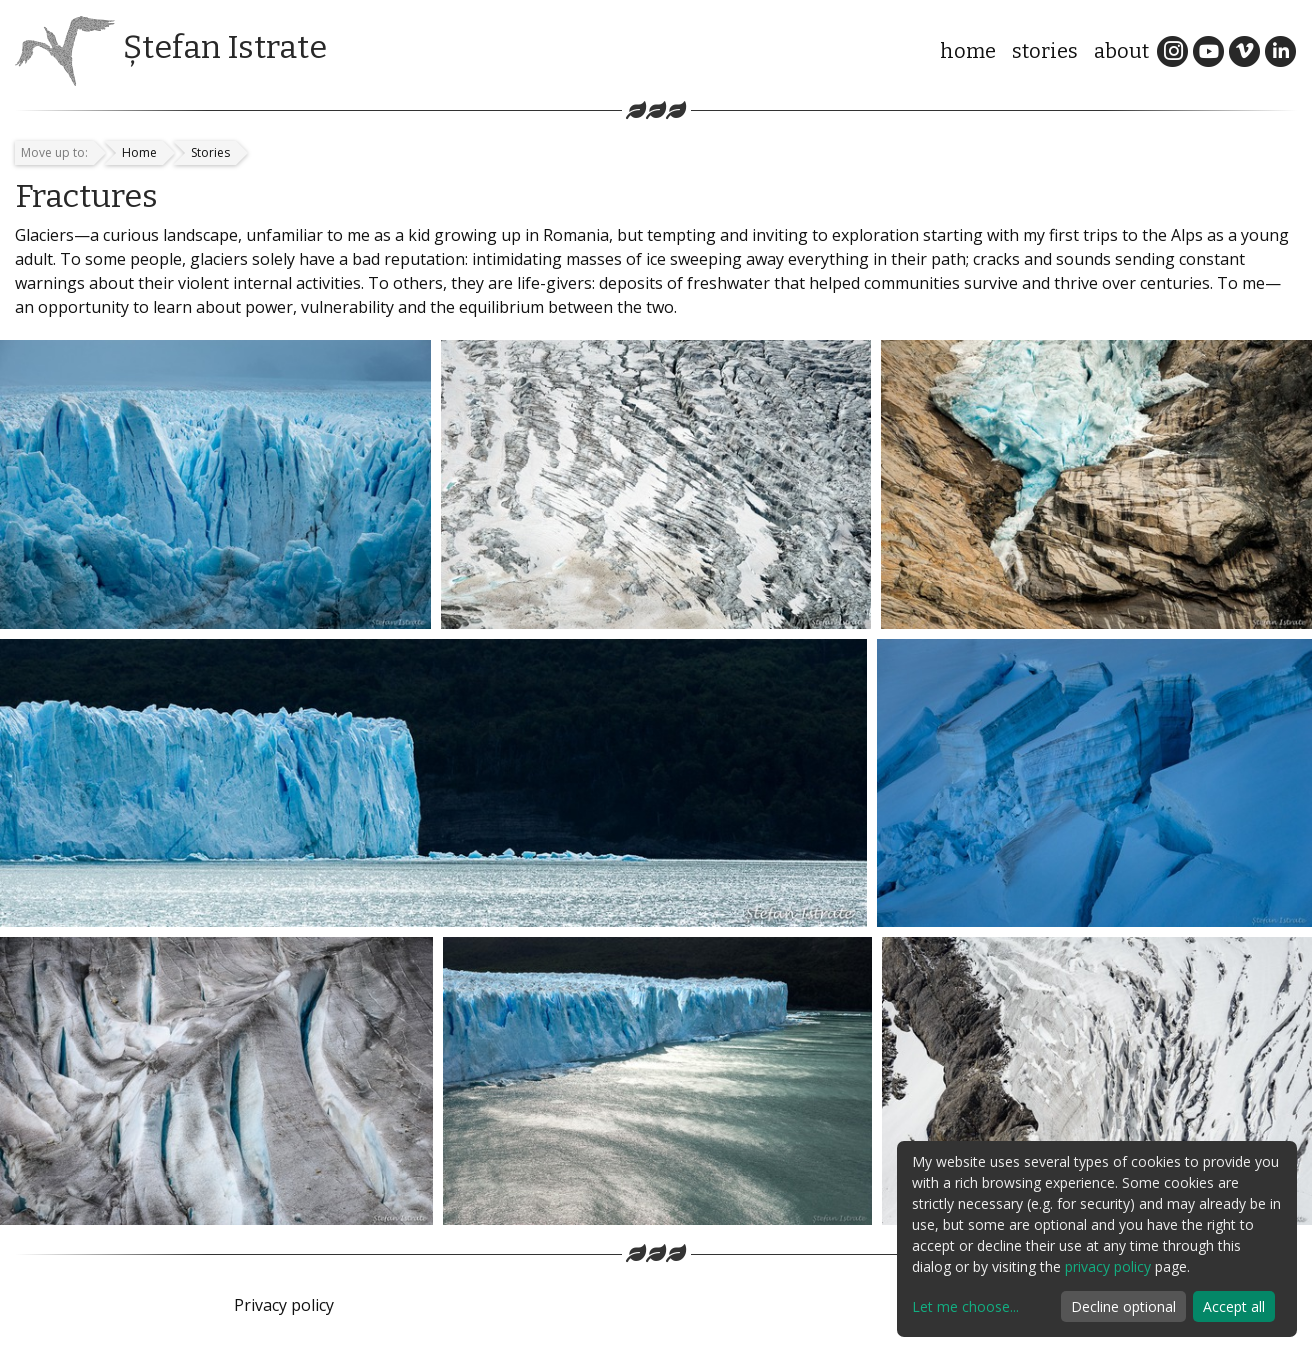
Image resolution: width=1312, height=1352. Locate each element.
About (1121, 51)
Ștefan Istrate (225, 47)
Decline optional (1123, 1306)
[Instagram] (1173, 49)
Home (968, 51)
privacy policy (1108, 1266)
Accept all (1234, 1306)
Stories (1045, 51)
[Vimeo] (1245, 49)
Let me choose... (965, 1306)
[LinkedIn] (1281, 49)
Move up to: (54, 152)
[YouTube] (1209, 49)
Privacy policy (284, 1305)
